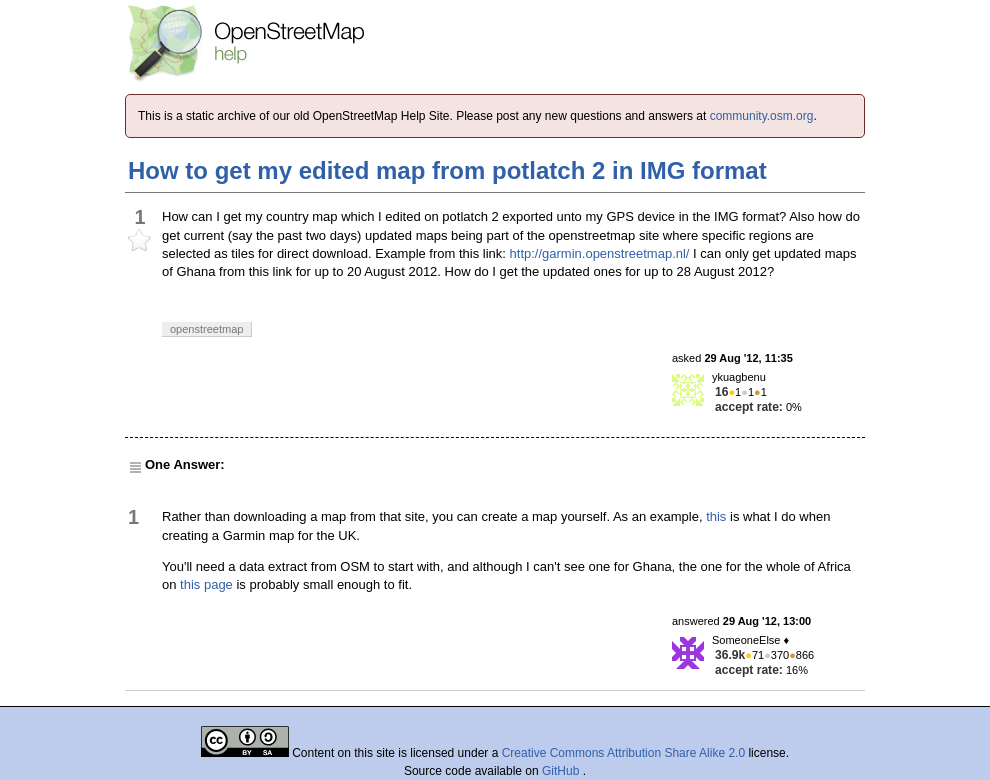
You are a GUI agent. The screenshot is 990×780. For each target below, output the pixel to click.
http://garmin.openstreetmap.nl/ (600, 253)
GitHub (562, 771)
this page (206, 584)
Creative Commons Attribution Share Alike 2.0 (623, 753)
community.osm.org (762, 116)
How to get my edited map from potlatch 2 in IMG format (447, 170)
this (716, 516)
